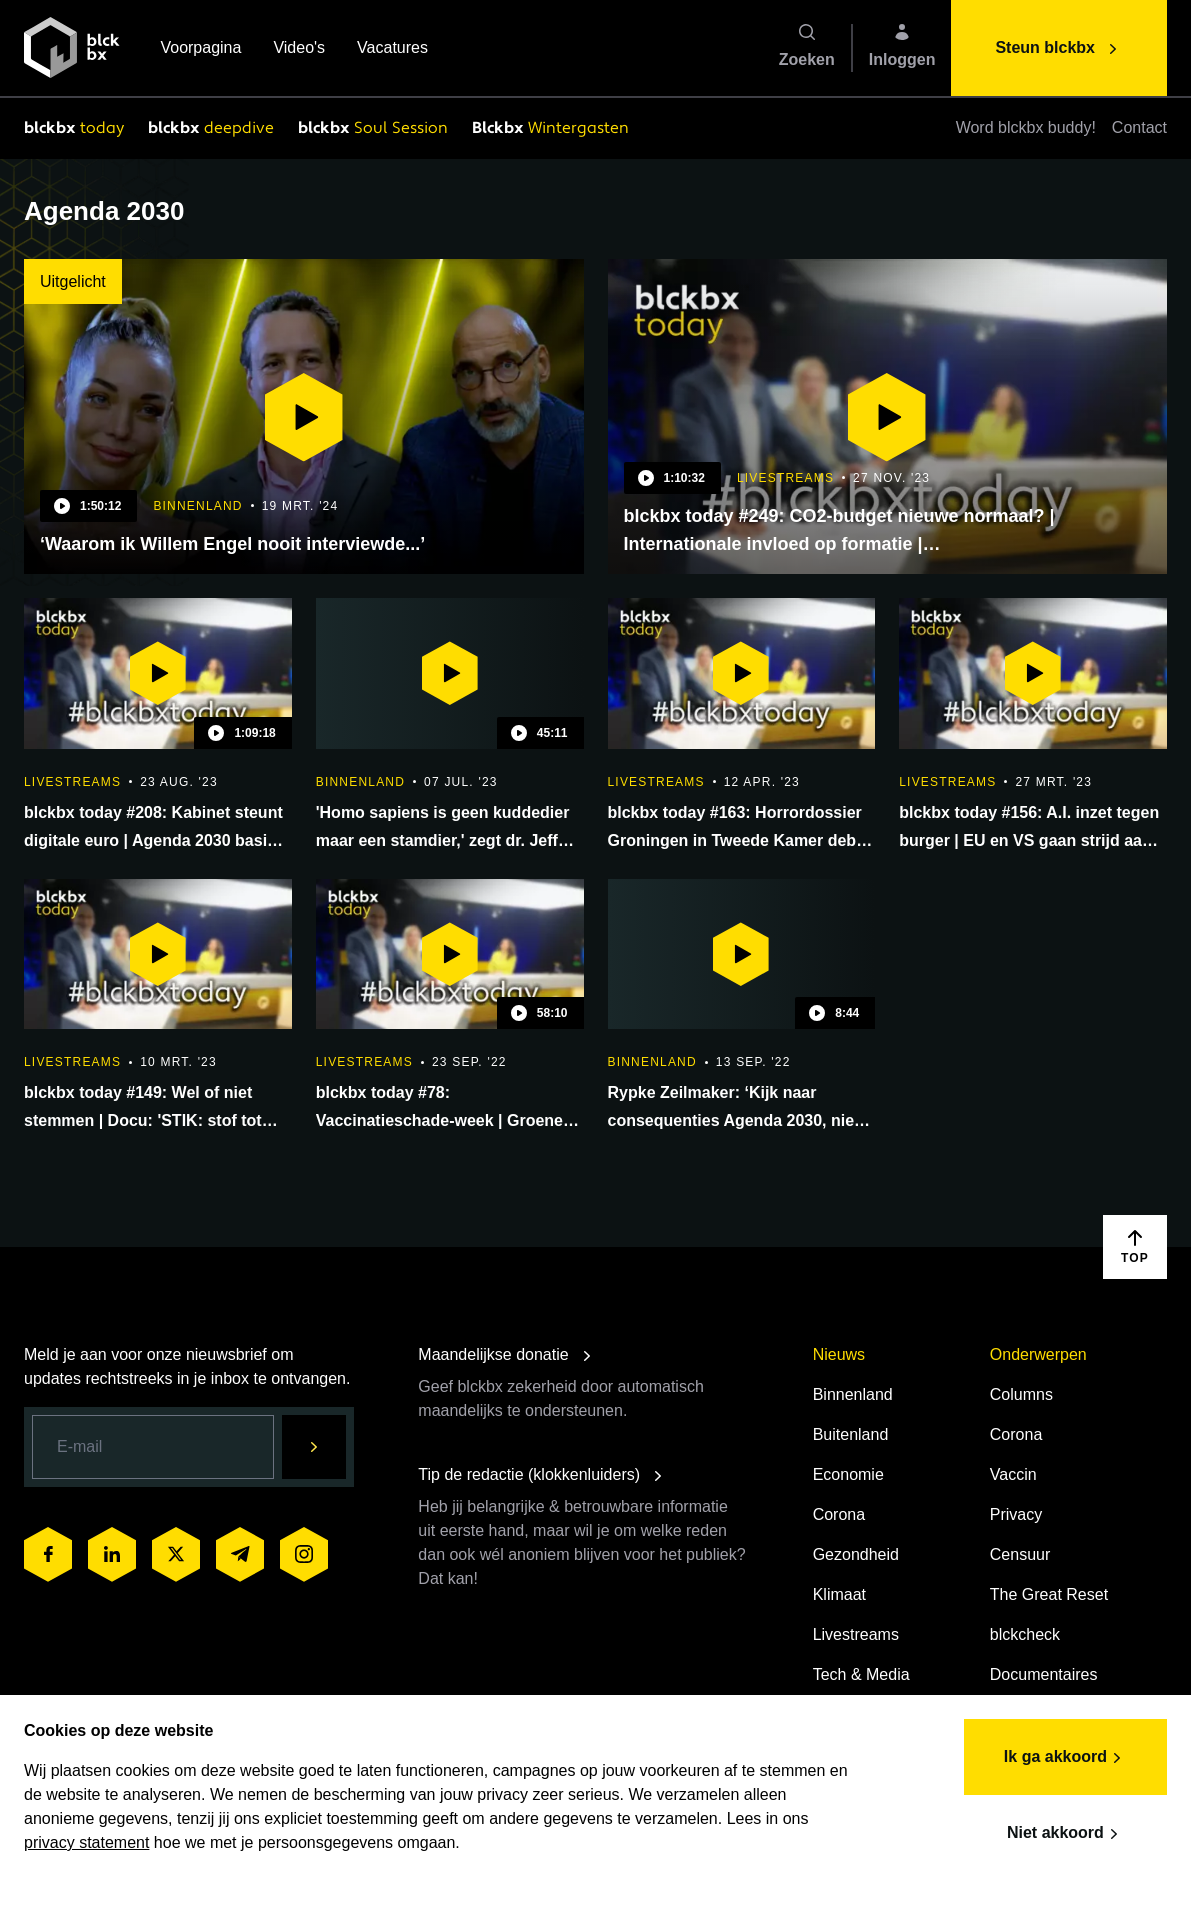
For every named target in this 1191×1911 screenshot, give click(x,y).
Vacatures (392, 49)
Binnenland (853, 1394)
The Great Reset (1049, 1594)
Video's (299, 49)
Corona (839, 1514)
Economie (848, 1474)
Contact (1139, 127)
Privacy (1016, 1514)
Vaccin (1013, 1474)
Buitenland (851, 1434)
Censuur (1020, 1554)
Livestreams (856, 1634)
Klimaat (839, 1594)
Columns (1021, 1394)
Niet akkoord (1065, 1834)
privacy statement (86, 1842)
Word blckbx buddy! (1026, 127)
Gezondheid (856, 1554)
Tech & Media (861, 1674)
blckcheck (1025, 1634)
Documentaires (1044, 1674)
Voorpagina (200, 49)
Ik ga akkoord (1065, 1758)
